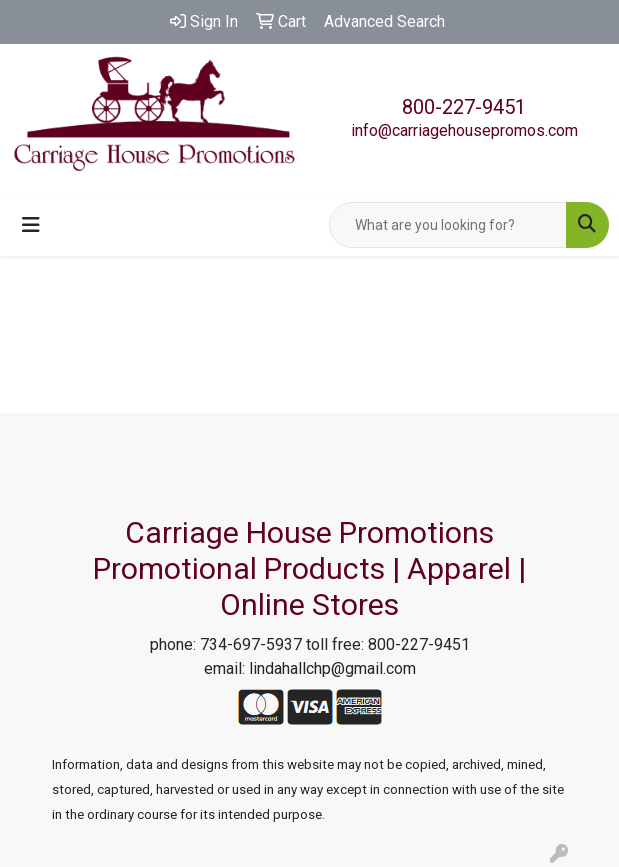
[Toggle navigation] (31, 225)
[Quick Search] (448, 225)
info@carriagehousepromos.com (464, 130)
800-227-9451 (464, 107)
